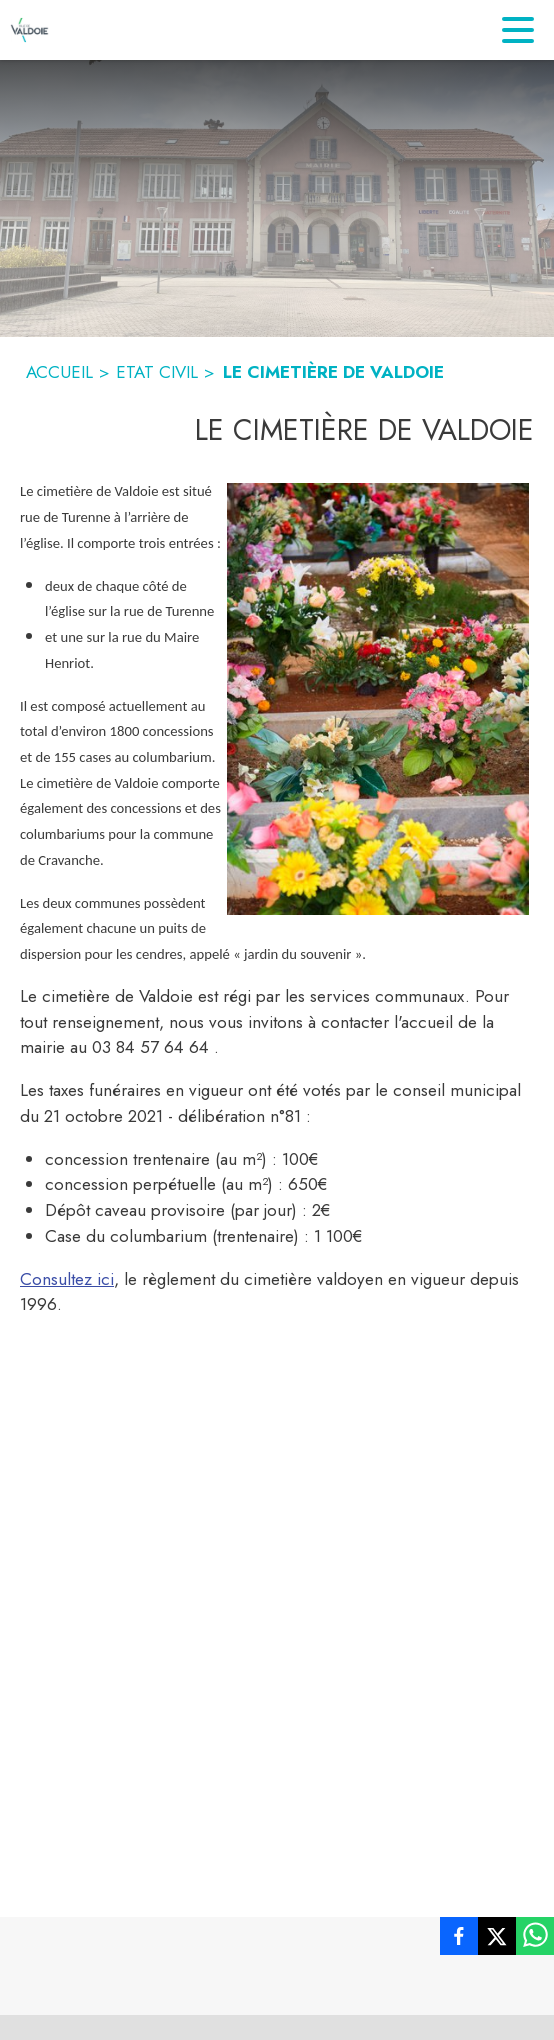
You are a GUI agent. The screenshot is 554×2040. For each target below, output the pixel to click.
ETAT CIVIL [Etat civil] (157, 372)
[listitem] (459, 1940)
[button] (378, 698)
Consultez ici (67, 1279)
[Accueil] (30, 30)
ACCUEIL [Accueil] (59, 372)
